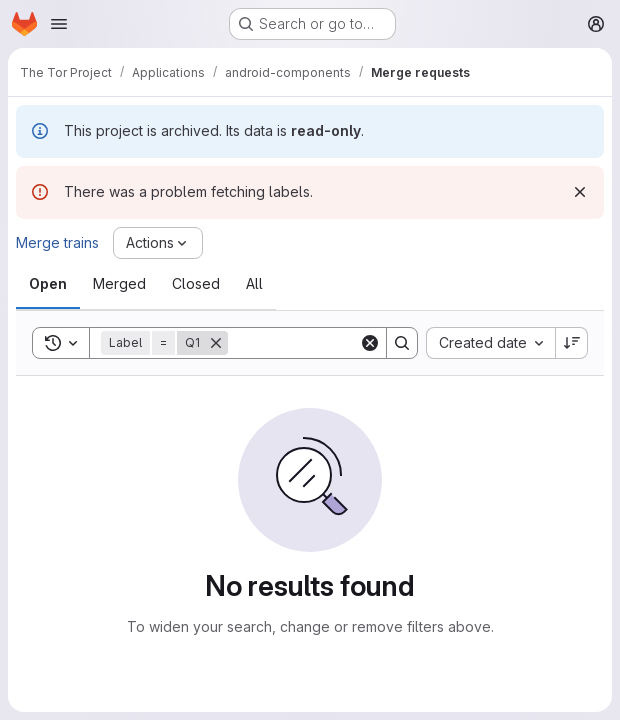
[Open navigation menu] (59, 24)
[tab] (48, 284)
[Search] (352, 343)
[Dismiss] (580, 192)
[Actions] (158, 243)
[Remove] (216, 343)
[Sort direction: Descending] (572, 343)
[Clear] (370, 343)
